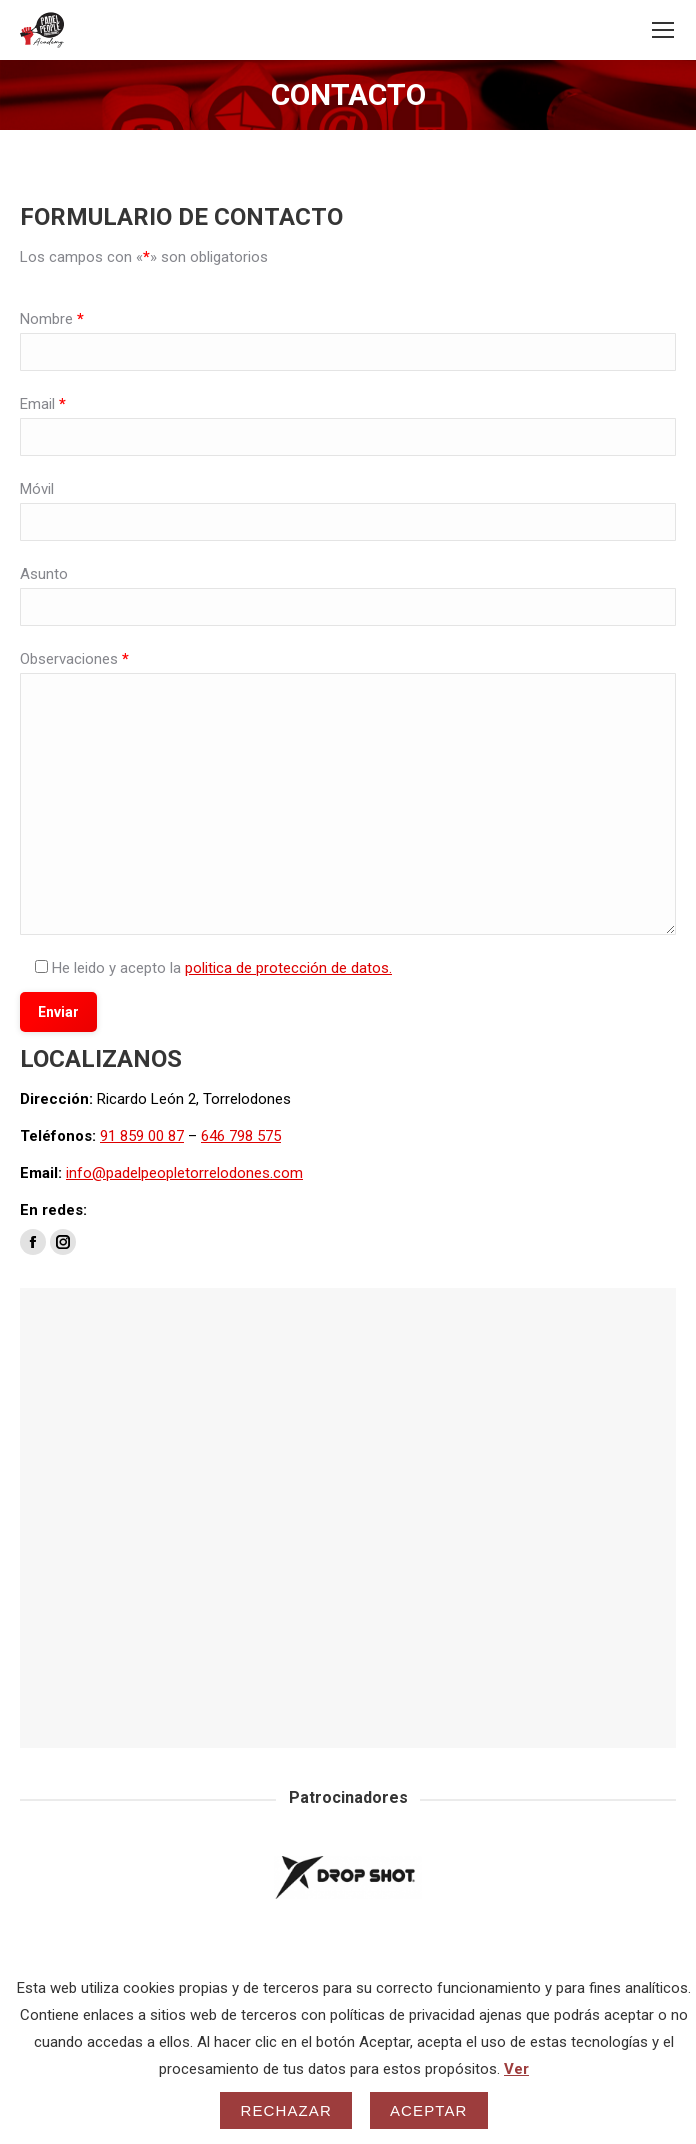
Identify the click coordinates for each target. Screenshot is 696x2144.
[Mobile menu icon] (663, 30)
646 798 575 (241, 1136)
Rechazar (286, 2110)
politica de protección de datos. (288, 968)
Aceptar (429, 2110)
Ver (516, 2069)
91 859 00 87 (142, 1136)
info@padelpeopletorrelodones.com (184, 1173)
